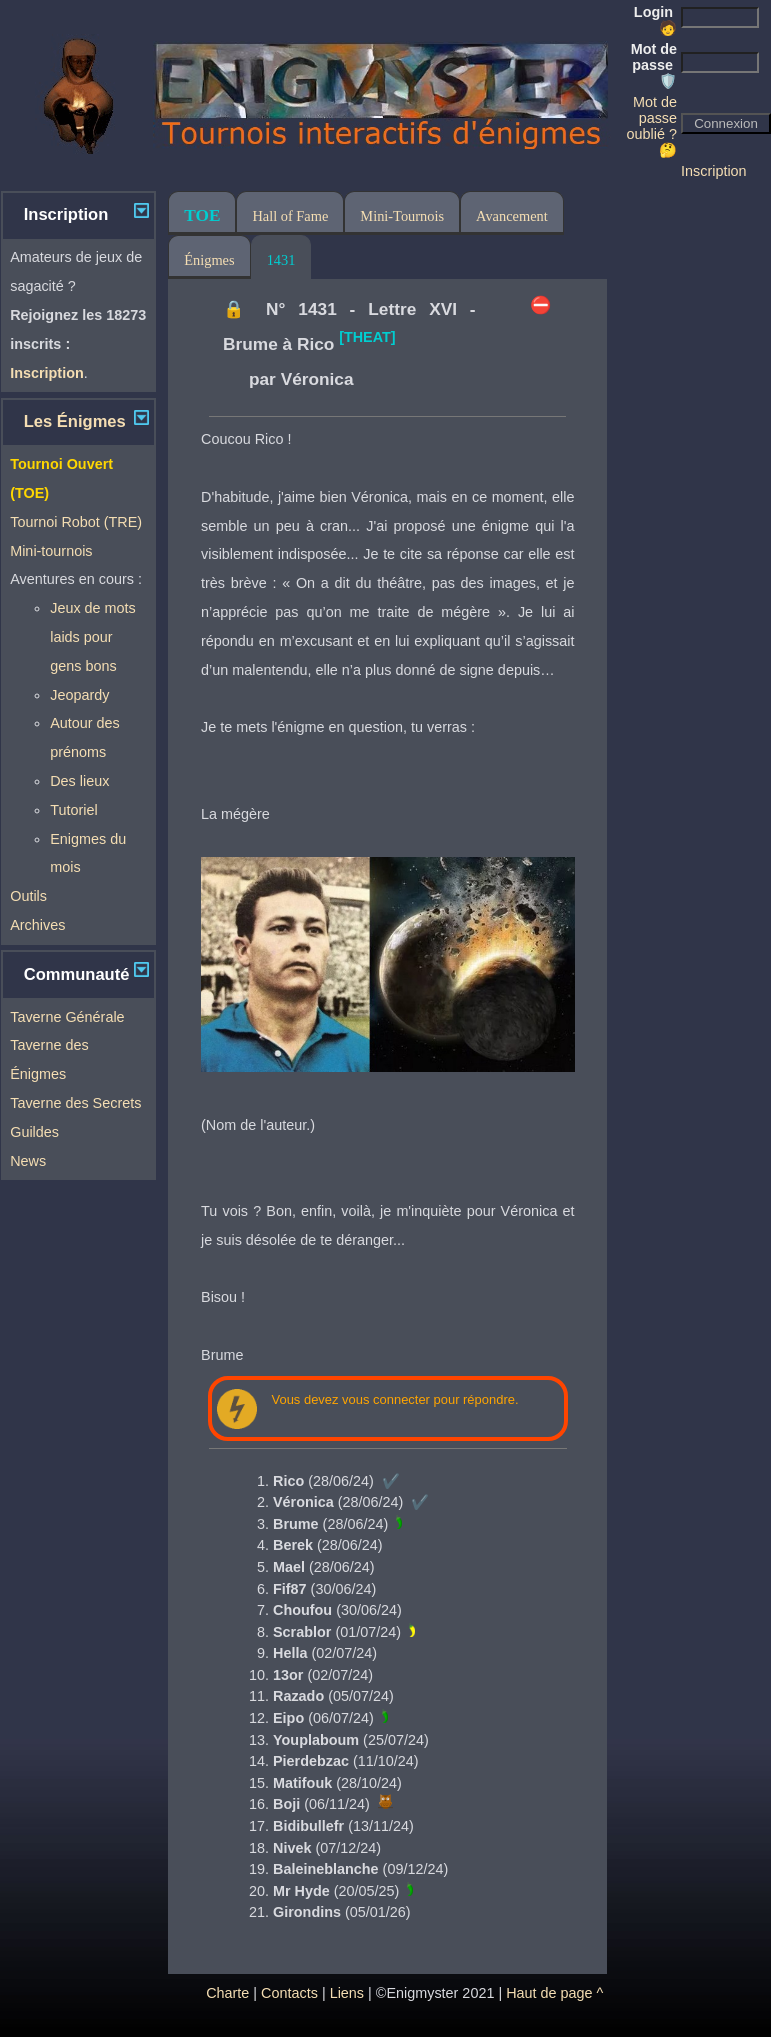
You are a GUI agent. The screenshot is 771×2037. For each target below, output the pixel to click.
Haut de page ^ (554, 1993)
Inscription (714, 171)
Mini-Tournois (402, 216)
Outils (28, 896)
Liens (347, 1993)
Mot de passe (654, 65)
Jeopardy (79, 695)
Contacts (289, 1993)
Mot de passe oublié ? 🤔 (652, 126)
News (28, 1161)
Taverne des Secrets (75, 1103)
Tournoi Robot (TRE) (76, 522)
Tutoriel (73, 810)
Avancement (512, 216)
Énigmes (209, 260)
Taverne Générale (67, 1017)
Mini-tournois (51, 551)
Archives (37, 925)
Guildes (34, 1132)
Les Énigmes (75, 421)
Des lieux (79, 781)
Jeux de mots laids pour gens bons (93, 637)
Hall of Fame (290, 216)
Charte (227, 1993)
